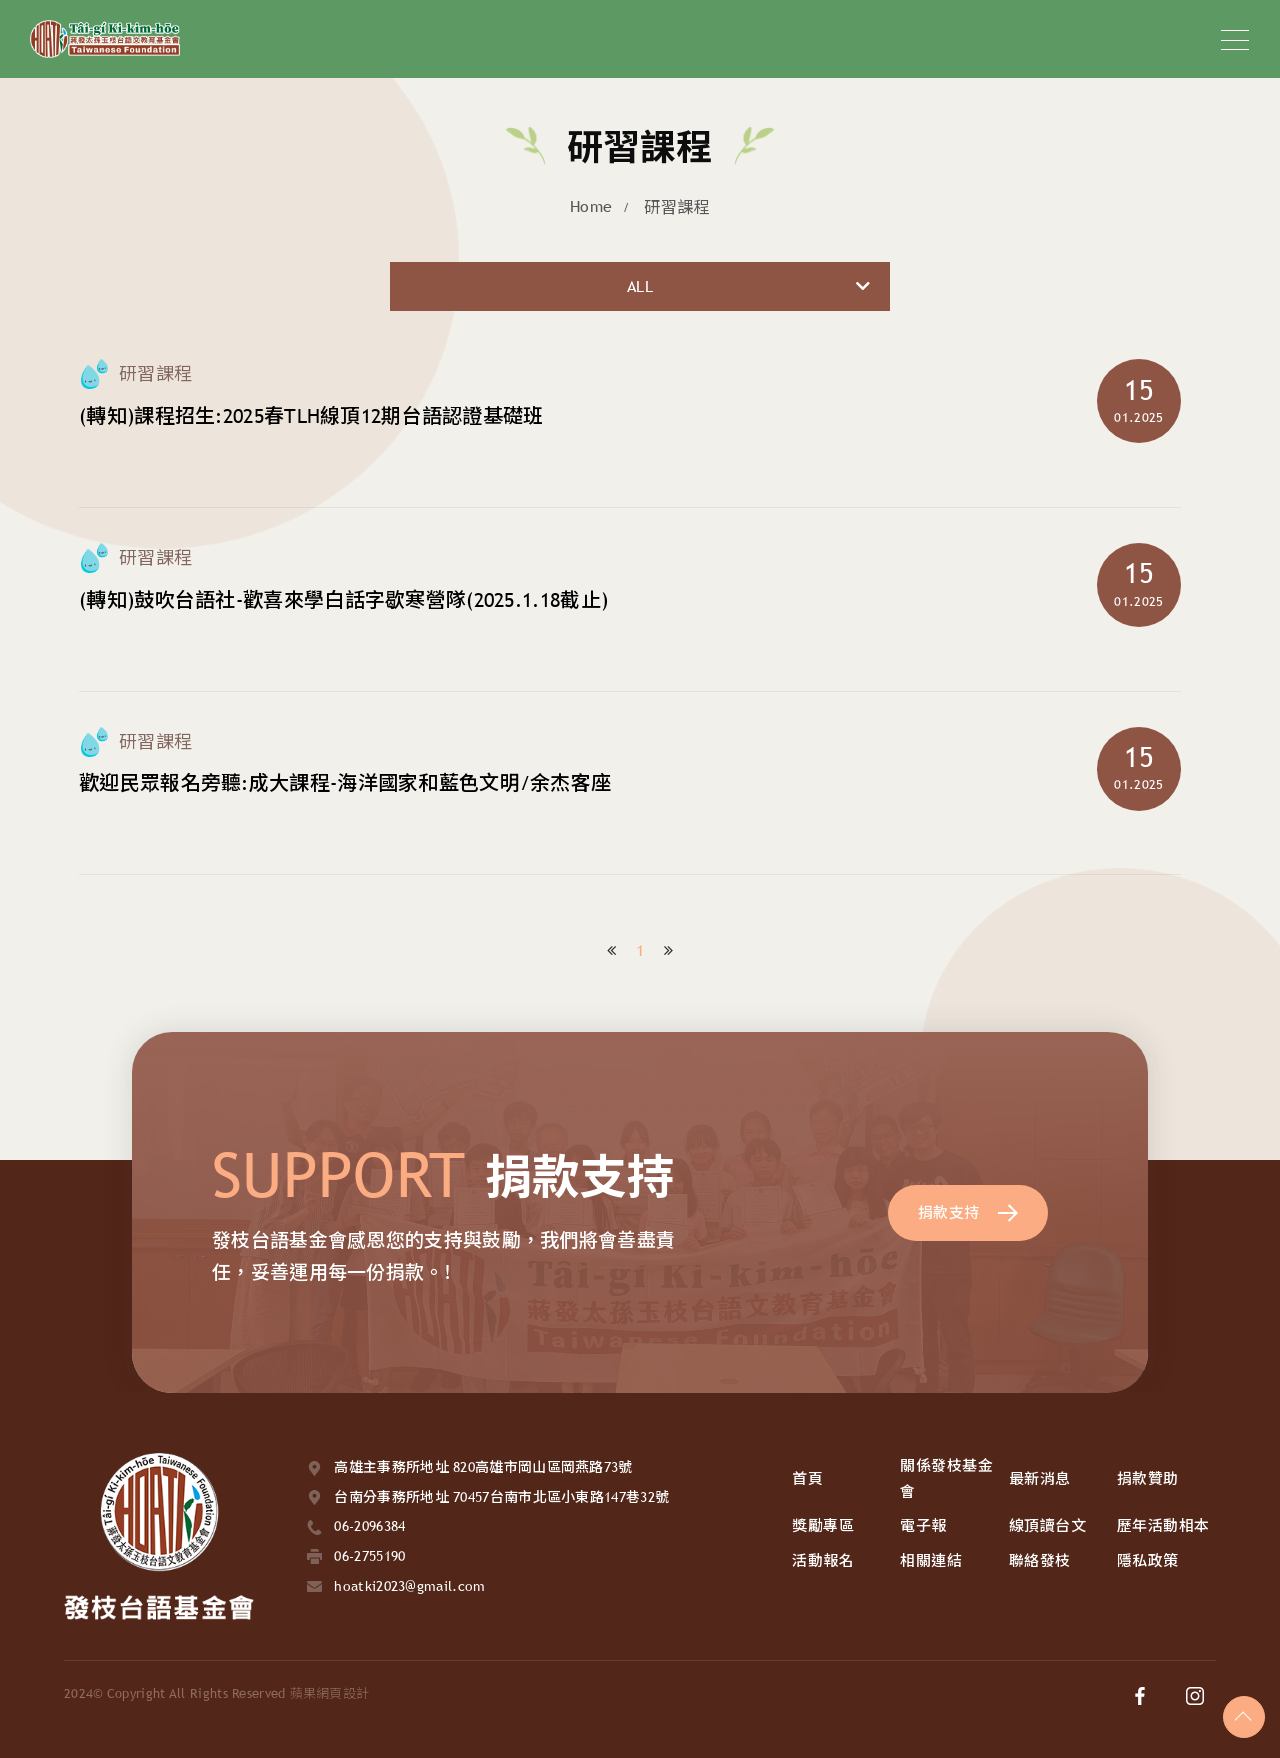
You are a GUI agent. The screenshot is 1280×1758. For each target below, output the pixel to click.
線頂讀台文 (1048, 1525)
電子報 (923, 1525)
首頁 (807, 1478)
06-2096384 (369, 1526)
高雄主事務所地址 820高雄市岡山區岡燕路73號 (483, 1467)
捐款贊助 (1148, 1478)
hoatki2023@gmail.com (409, 1586)
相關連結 (931, 1560)
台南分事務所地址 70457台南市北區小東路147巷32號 (501, 1497)
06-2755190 (369, 1556)
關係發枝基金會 (946, 1478)
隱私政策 (1148, 1560)
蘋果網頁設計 (330, 1693)
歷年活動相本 (1163, 1525)
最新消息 (1040, 1478)
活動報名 (823, 1560)
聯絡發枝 (1040, 1560)
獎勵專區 (823, 1525)
